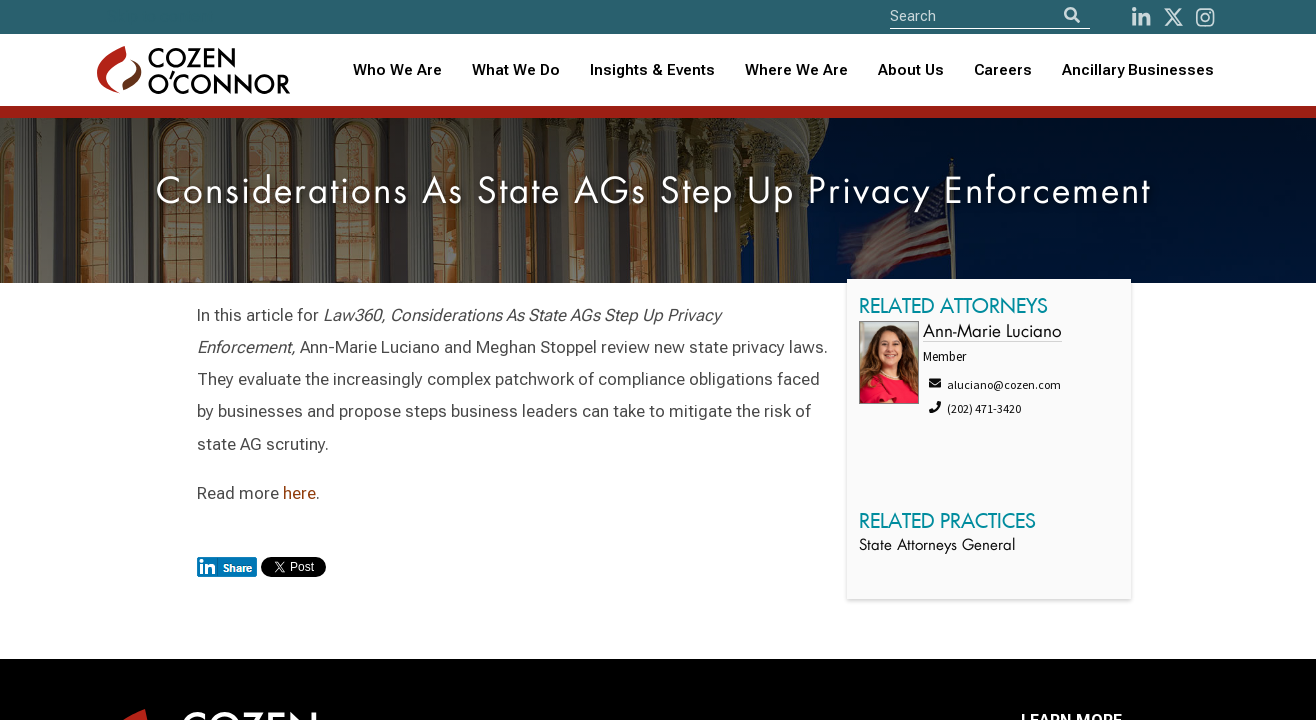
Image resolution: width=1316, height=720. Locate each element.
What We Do (516, 70)
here (299, 493)
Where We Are (796, 70)
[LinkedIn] (1141, 17)
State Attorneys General (937, 546)
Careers (1003, 70)
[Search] (1072, 15)
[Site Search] (990, 15)
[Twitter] (1173, 17)
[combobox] (652, 70)
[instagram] (1205, 17)
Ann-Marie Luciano (992, 332)
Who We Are (397, 70)
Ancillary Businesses (1138, 70)
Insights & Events (652, 70)
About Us (911, 70)
